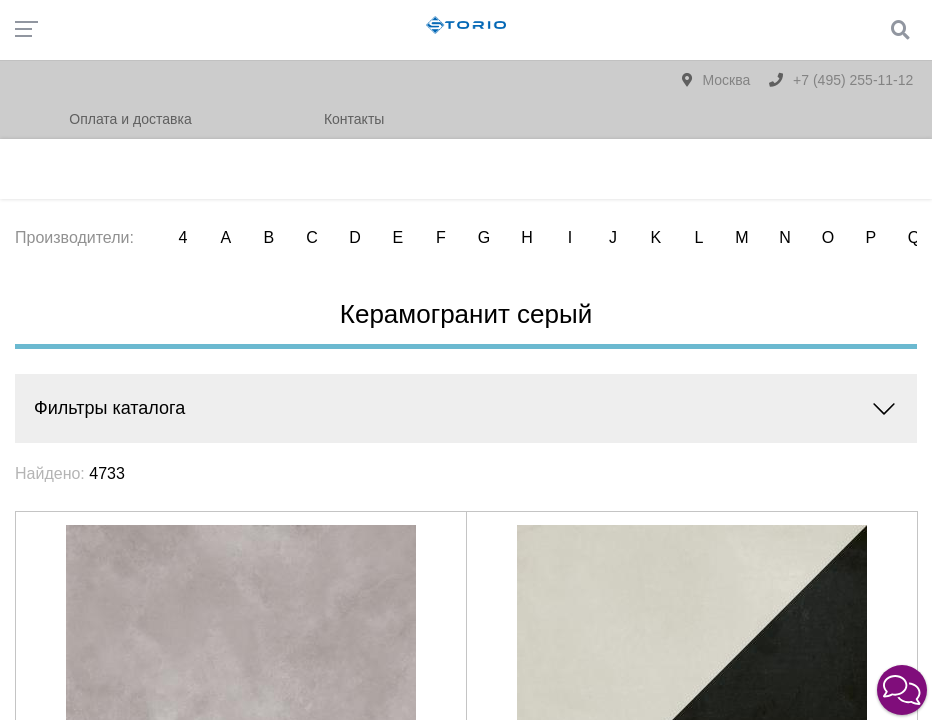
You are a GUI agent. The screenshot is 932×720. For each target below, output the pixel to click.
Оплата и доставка (130, 119)
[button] (902, 690)
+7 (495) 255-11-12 (841, 80)
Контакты (354, 119)
